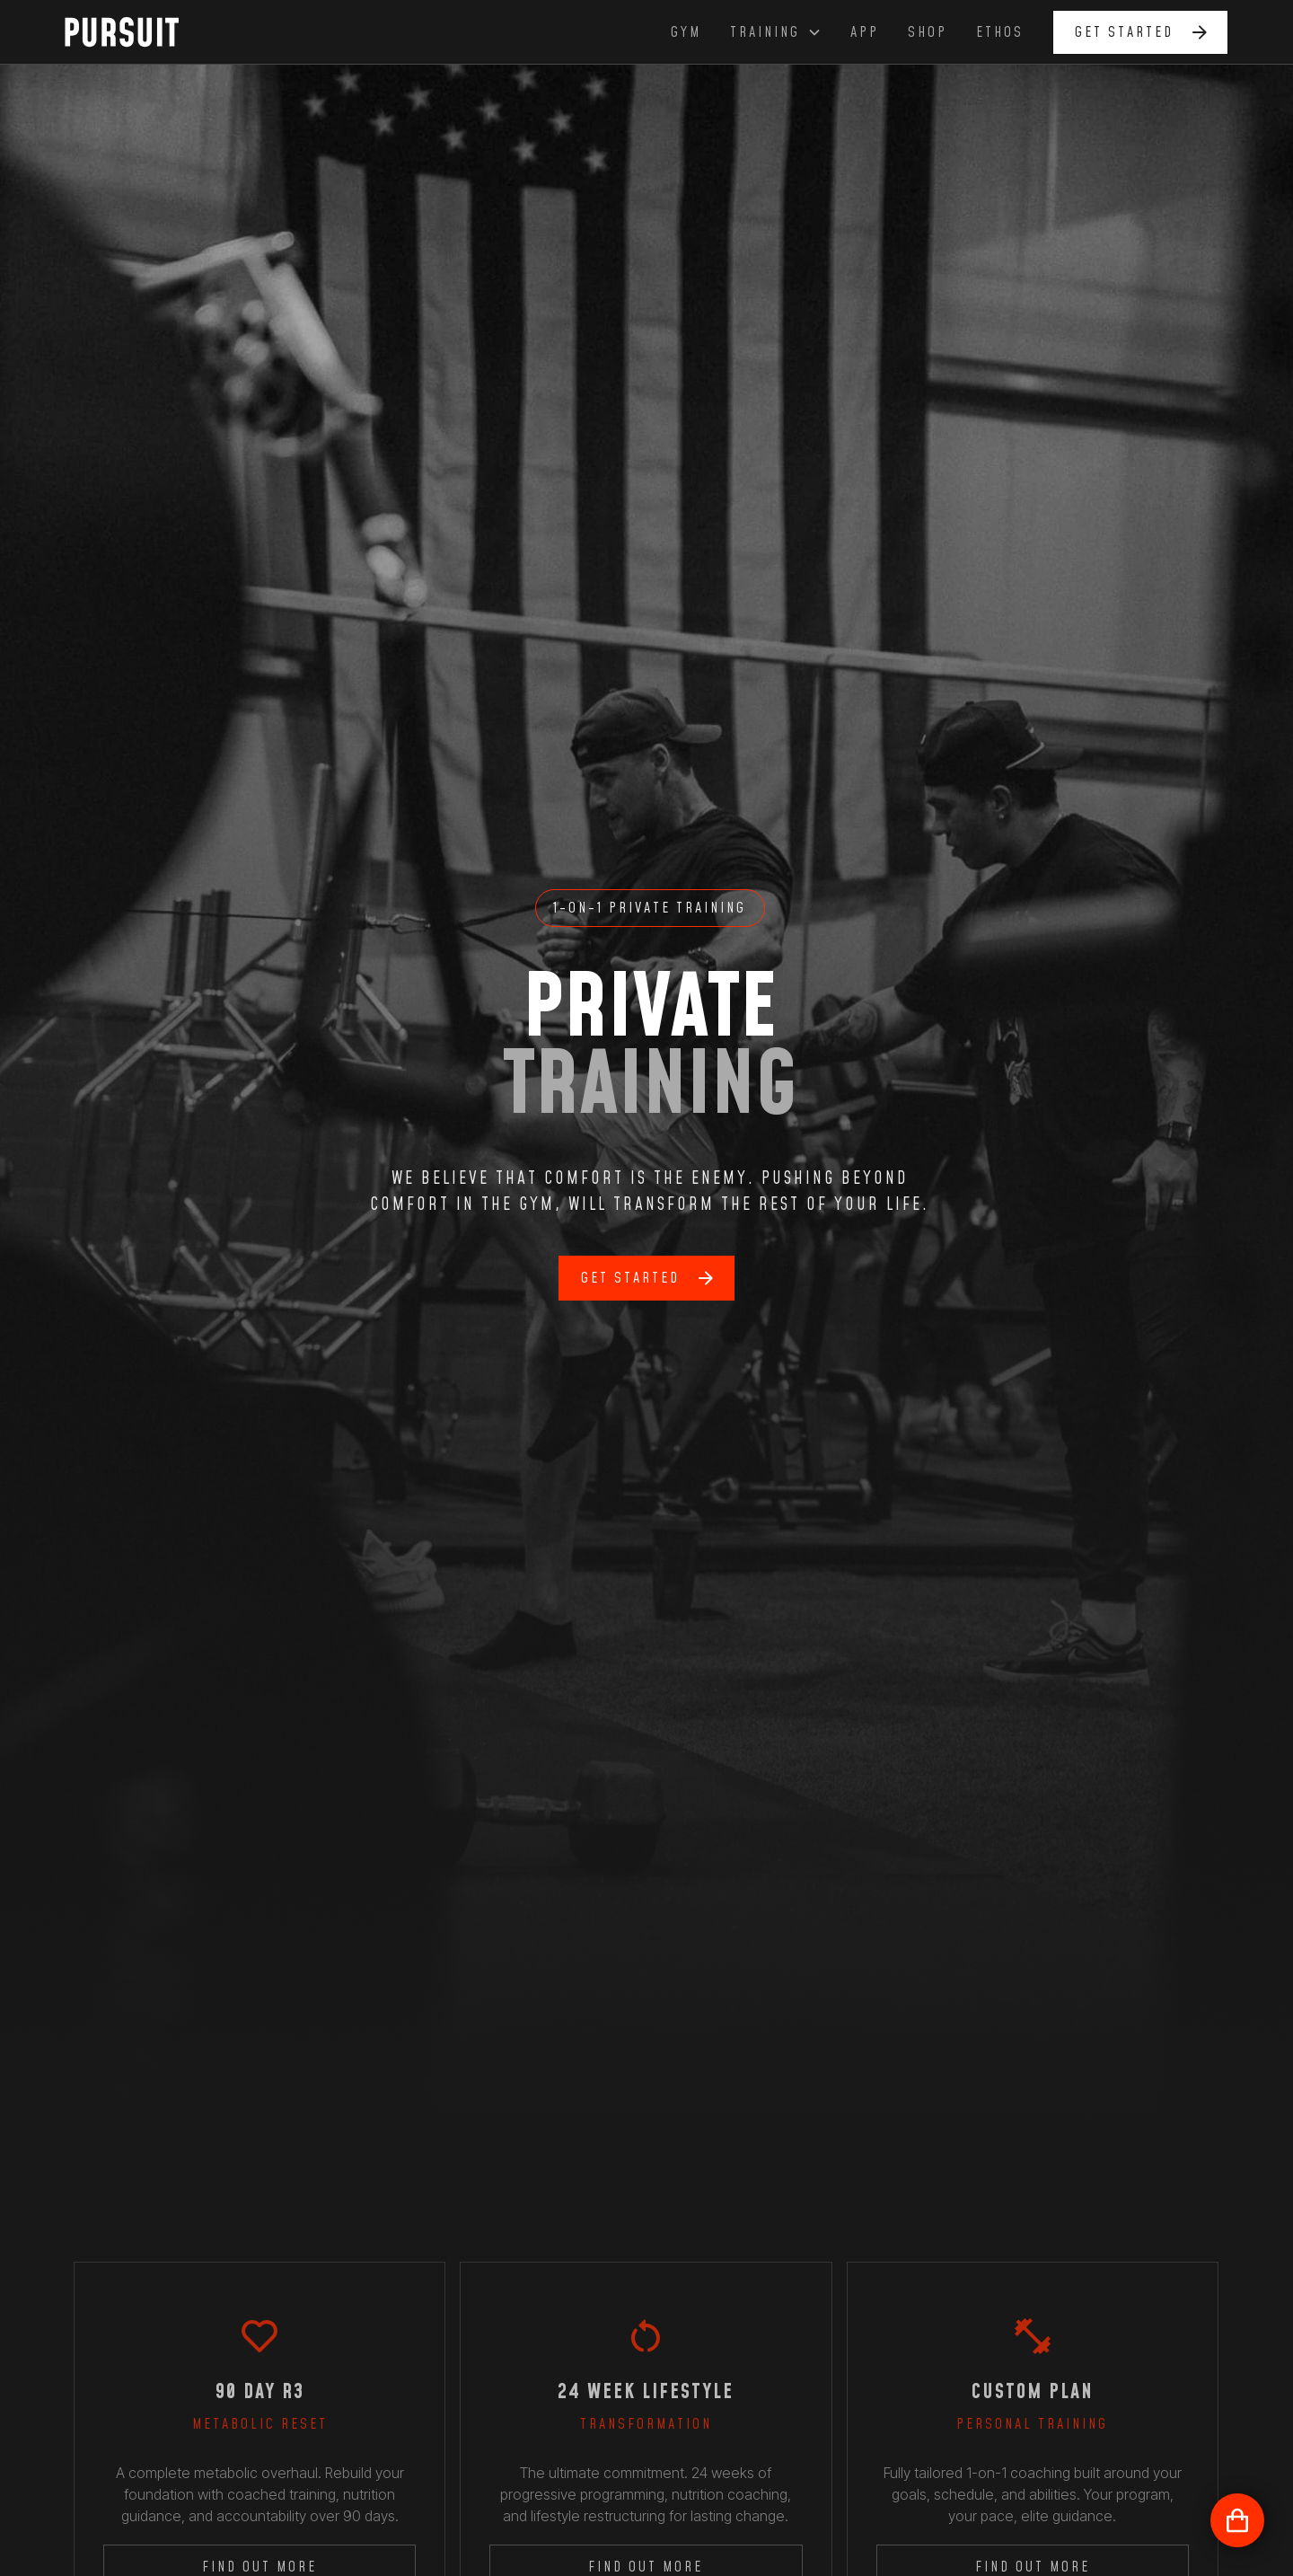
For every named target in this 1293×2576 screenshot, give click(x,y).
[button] (776, 32)
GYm (686, 32)
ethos (1000, 32)
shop (927, 32)
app (864, 32)
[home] (132, 31)
